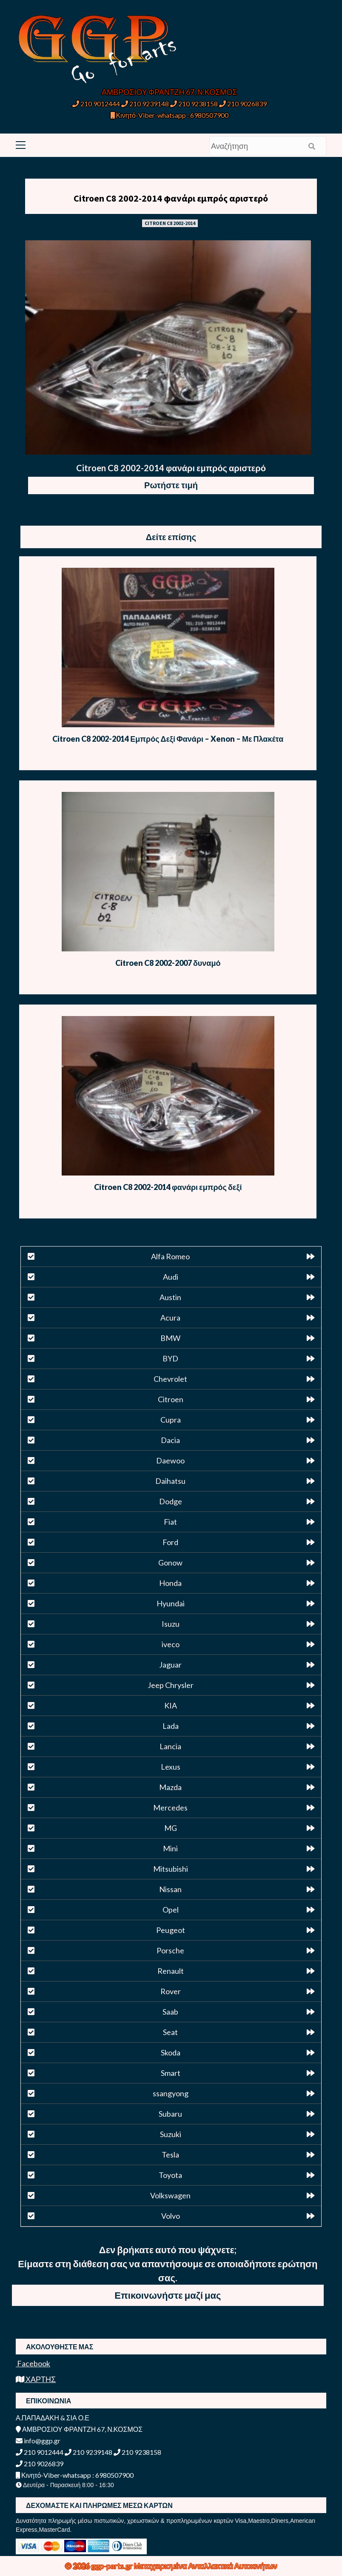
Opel (170, 1909)
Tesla (170, 2154)
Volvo (170, 2215)
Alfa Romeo (170, 1256)
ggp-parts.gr (112, 2565)
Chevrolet (170, 1378)
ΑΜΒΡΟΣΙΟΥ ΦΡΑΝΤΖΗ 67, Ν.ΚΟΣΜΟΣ (169, 92)
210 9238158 (194, 104)
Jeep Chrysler (171, 1685)
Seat (170, 2032)
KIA (170, 1705)
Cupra (170, 1419)
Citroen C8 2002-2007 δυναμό (167, 963)
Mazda (170, 1787)
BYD (170, 1358)
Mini (170, 1848)
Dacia (170, 1440)
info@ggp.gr (38, 2441)
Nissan (170, 1889)
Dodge (170, 1501)
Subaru (170, 2113)
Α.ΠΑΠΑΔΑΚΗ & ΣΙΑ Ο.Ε (52, 2418)
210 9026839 (243, 104)
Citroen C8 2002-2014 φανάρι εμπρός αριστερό (171, 198)
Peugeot (170, 1930)
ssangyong (170, 2093)
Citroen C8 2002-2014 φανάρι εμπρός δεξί (168, 1187)
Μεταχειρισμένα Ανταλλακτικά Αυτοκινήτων (205, 2565)
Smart (170, 2073)
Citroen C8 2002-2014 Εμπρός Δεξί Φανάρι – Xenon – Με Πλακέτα (167, 738)
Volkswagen (170, 2195)
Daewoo (170, 1460)
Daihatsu (170, 1481)
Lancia (170, 1746)
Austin (170, 1297)
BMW (170, 1338)
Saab (170, 2011)
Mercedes (170, 1807)
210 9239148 (145, 104)
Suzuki (170, 2134)
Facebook (33, 2363)
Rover (170, 1991)
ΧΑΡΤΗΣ (36, 2379)
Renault (170, 1970)
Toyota (170, 2175)
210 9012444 (96, 104)
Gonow (170, 1562)
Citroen (170, 1399)
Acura (170, 1317)
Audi (170, 1276)
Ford (170, 1542)
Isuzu (171, 1623)
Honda (170, 1583)
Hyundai (171, 1603)
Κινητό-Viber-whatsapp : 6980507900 (169, 115)
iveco (171, 1644)
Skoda (170, 2052)
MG (170, 1828)
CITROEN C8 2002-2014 (170, 223)
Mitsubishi (170, 1868)
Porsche (170, 1950)
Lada (170, 1726)
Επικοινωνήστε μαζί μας (167, 2295)
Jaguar (170, 1664)
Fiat (170, 1521)
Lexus (170, 1766)
